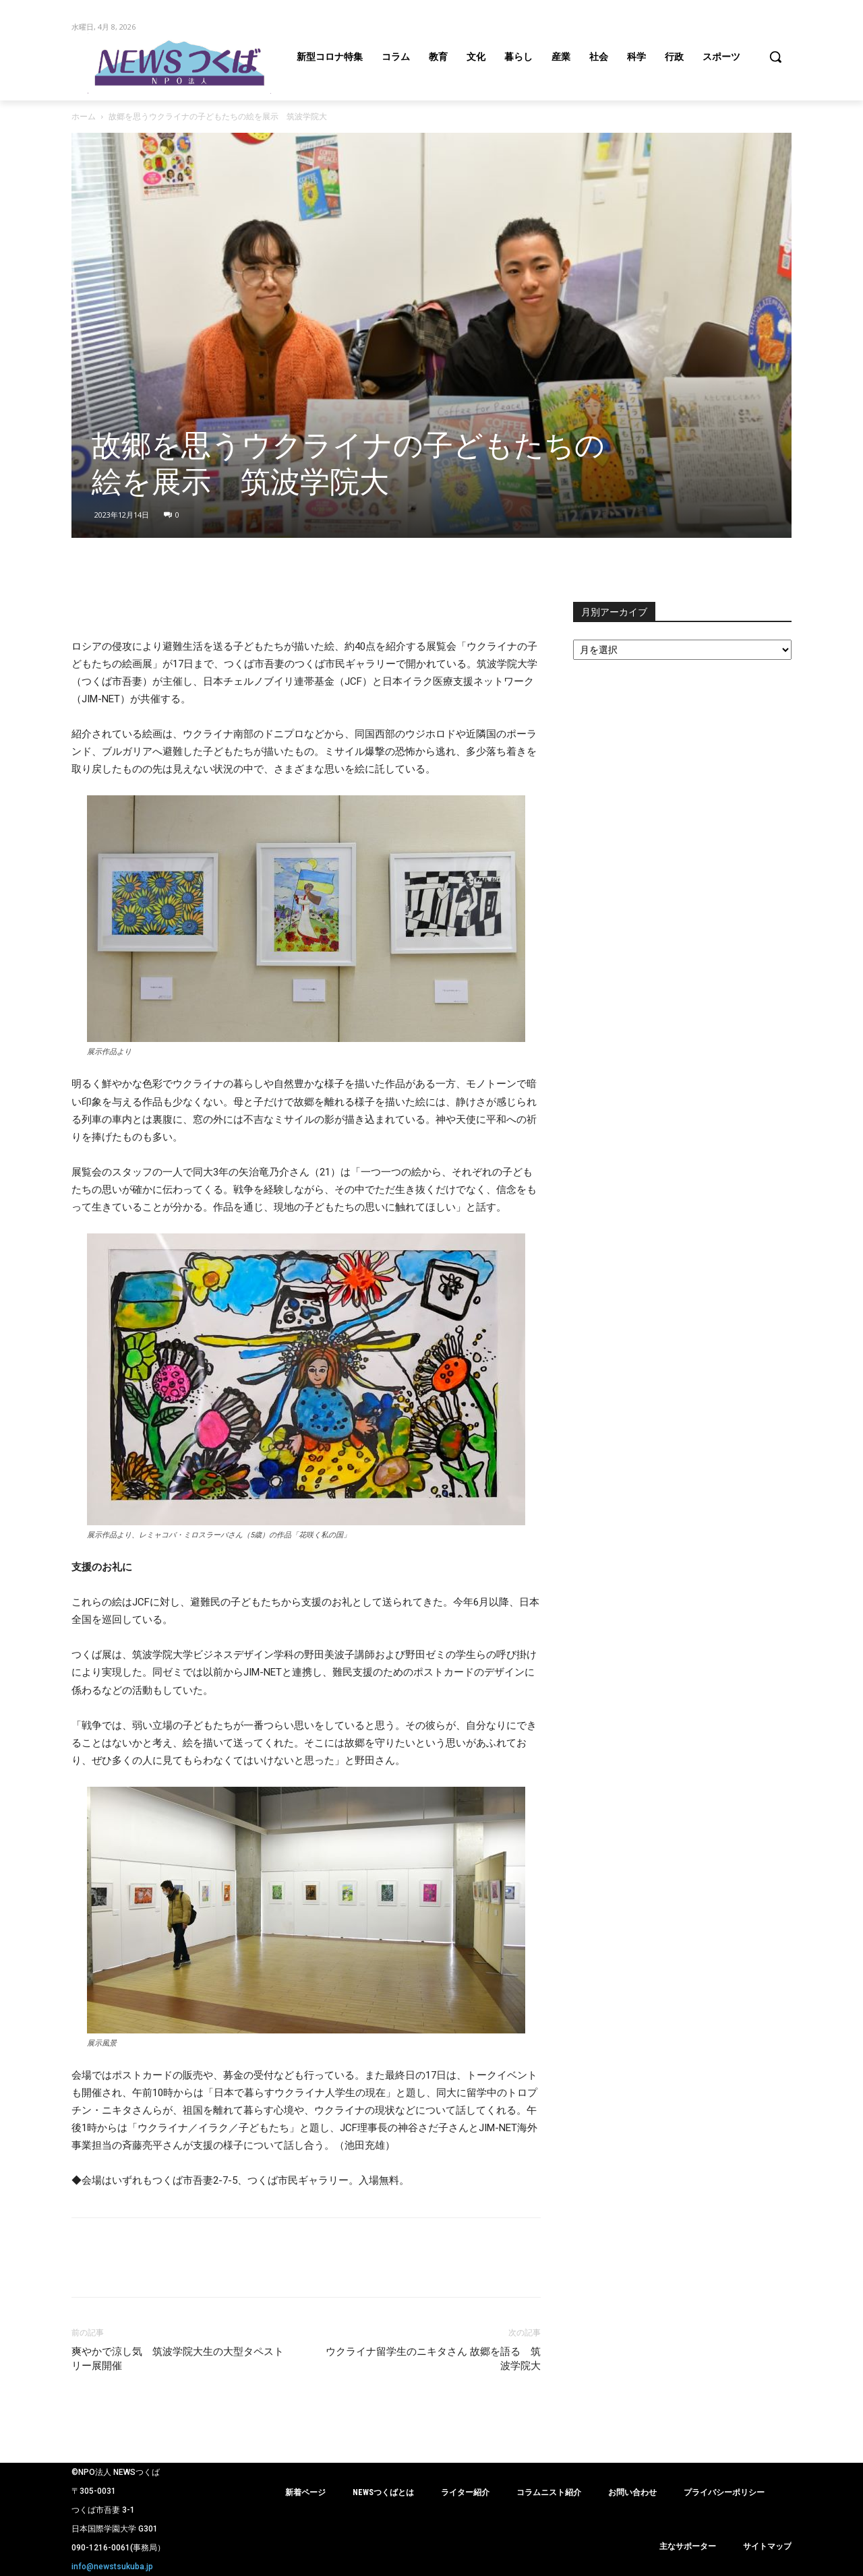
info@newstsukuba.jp (112, 2566)
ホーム (83, 116)
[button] (775, 56)
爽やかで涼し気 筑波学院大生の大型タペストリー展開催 (177, 2358)
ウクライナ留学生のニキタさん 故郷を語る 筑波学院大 (433, 2358)
